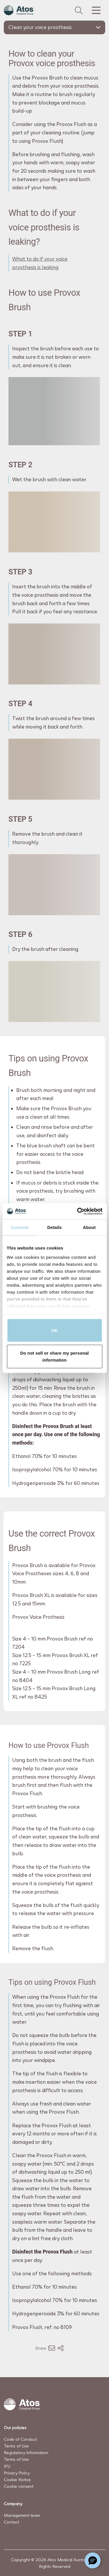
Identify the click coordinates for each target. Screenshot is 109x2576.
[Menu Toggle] (96, 10)
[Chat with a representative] (93, 2560)
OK (54, 1330)
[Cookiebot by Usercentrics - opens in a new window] (77, 1211)
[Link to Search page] (79, 10)
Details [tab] (54, 1227)
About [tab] (89, 1227)
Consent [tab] (19, 1227)
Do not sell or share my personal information (54, 1356)
